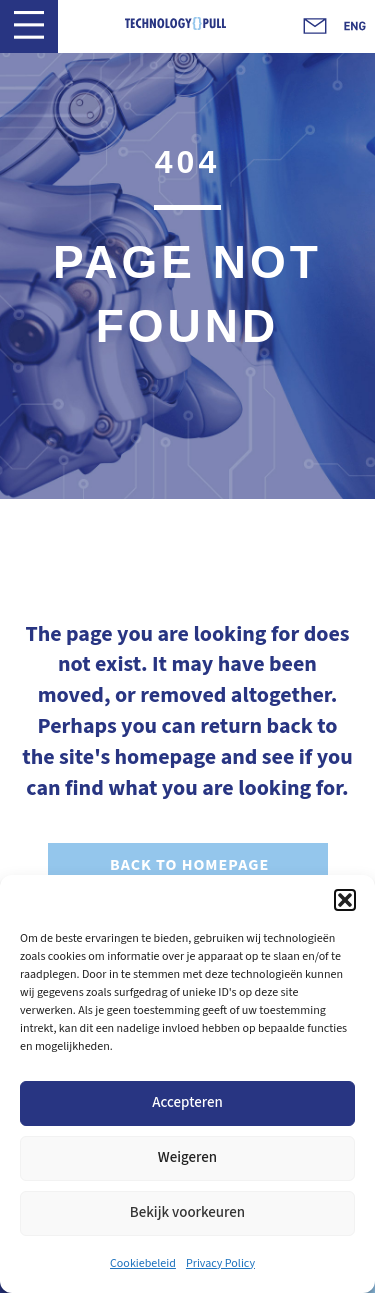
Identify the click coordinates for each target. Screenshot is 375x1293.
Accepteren (187, 1102)
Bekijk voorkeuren (187, 1212)
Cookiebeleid (143, 1263)
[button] (345, 900)
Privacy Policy (220, 1263)
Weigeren (187, 1157)
